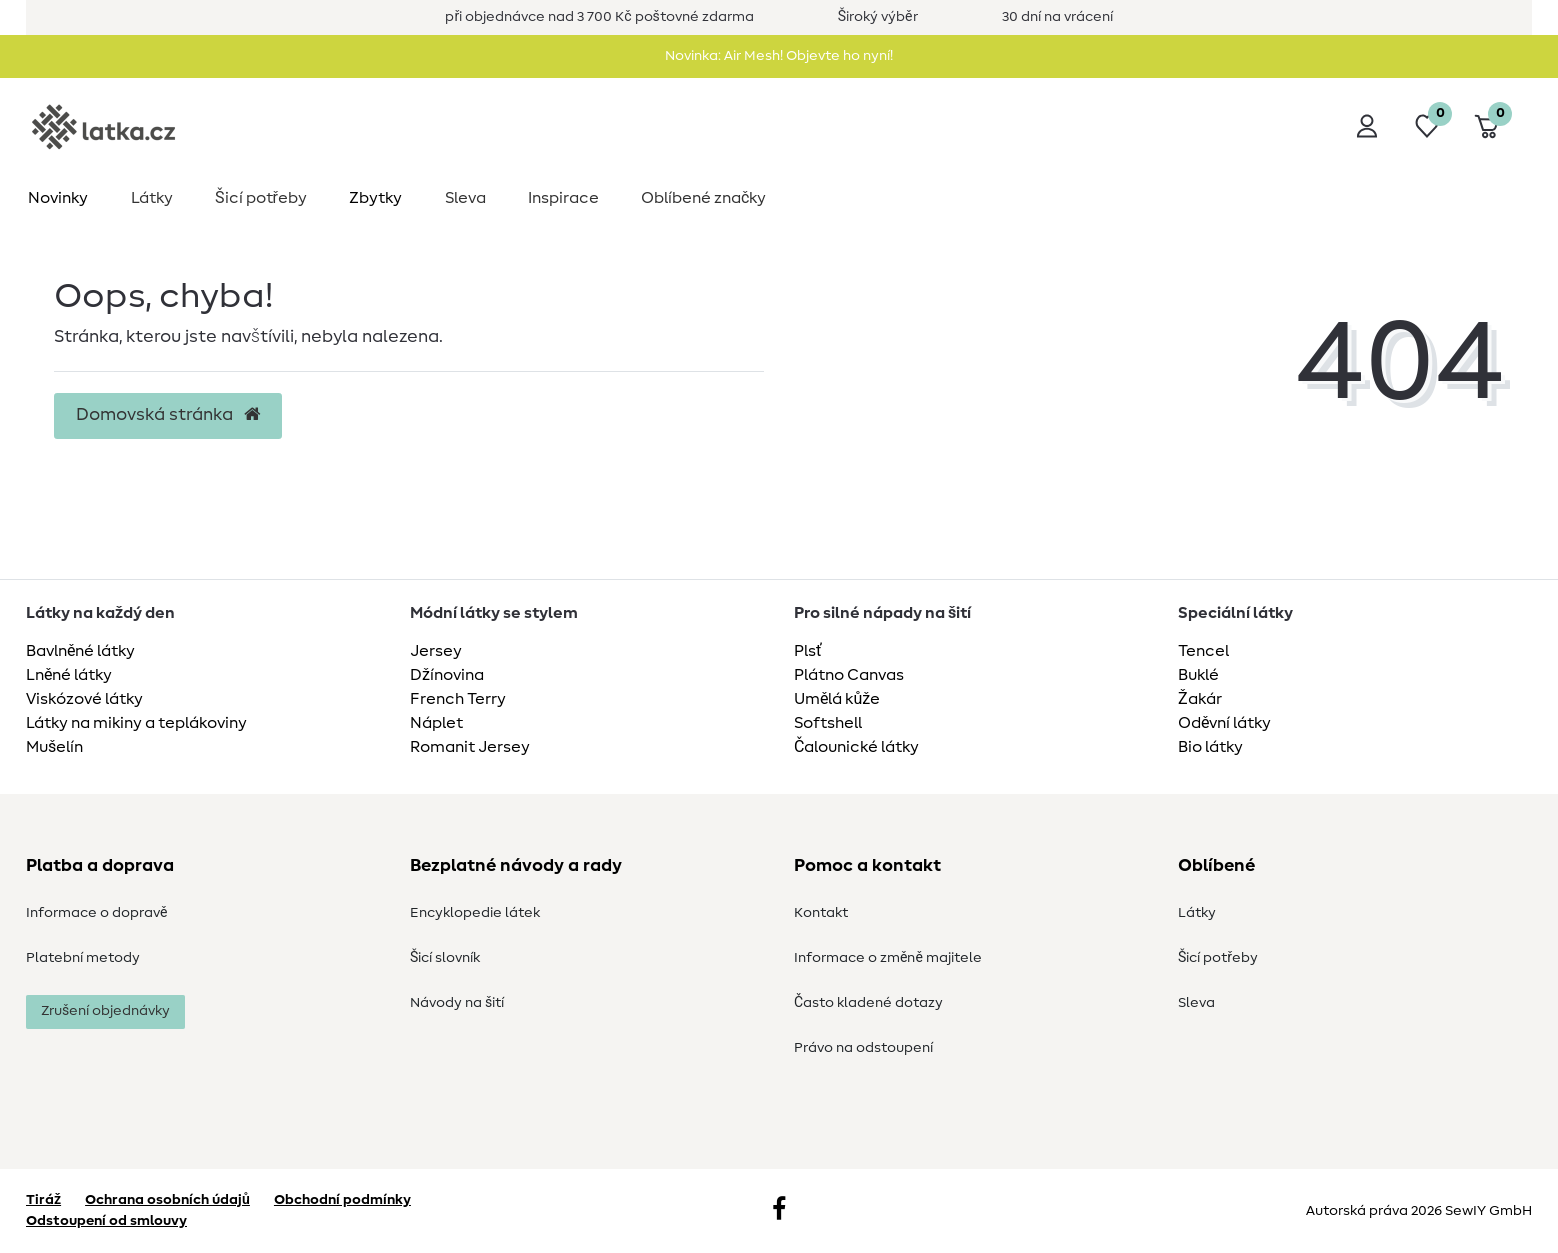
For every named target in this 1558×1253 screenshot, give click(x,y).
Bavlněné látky (80, 651)
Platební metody (83, 958)
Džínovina (447, 675)
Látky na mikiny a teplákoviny (136, 723)
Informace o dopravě (96, 913)
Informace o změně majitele (888, 958)
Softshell (828, 723)
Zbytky (375, 198)
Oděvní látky (1224, 723)
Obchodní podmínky (342, 1200)
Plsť (808, 651)
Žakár (1200, 699)
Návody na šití (457, 1003)
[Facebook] (779, 1211)
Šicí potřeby (261, 198)
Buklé (1198, 675)
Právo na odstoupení (863, 1048)
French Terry (458, 699)
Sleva (465, 198)
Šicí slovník (445, 958)
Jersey (436, 651)
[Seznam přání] (1427, 126)
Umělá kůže (837, 699)
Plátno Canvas (849, 675)
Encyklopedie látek (475, 913)
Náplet (436, 723)
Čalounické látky (856, 747)
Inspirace (563, 198)
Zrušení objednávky (105, 1011)
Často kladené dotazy (868, 1003)
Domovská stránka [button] (168, 415)
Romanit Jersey (470, 747)
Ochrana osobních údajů (167, 1200)
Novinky (58, 198)
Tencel (1203, 651)
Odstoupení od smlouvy (106, 1221)
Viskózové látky (84, 699)
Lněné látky (69, 675)
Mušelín (54, 747)
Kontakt (821, 913)
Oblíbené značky (703, 198)
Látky (152, 198)
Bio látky (1210, 747)
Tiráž (43, 1200)
